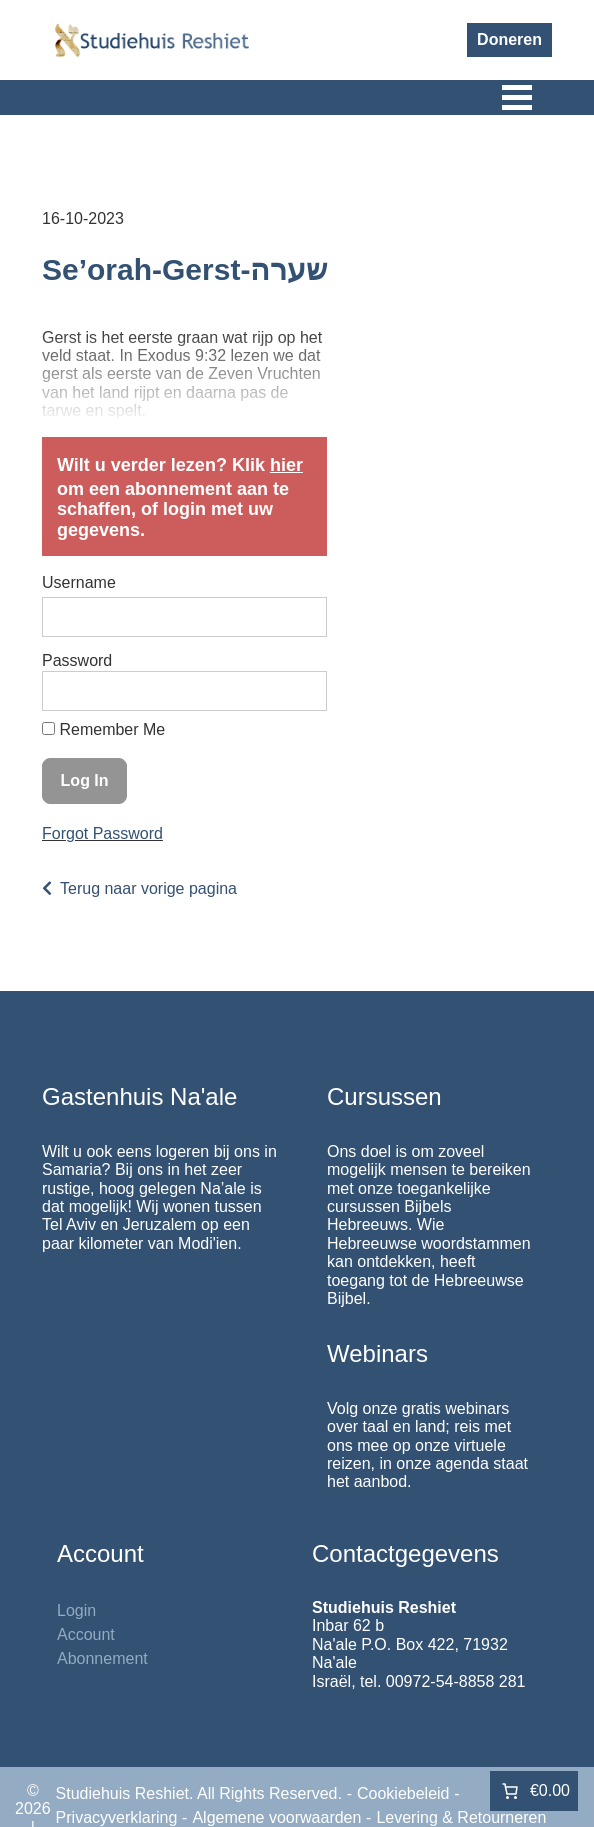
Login (76, 1610)
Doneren (509, 39)
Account (86, 1634)
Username (79, 582)
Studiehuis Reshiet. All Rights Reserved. (199, 1793)
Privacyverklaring (117, 1817)
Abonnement (102, 1658)
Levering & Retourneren (461, 1817)
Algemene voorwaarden (276, 1817)
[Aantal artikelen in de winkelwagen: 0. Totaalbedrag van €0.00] (534, 1791)
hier (286, 465)
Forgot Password (102, 833)
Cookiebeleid (403, 1793)
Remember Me (103, 729)
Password (77, 660)
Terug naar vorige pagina (148, 888)
